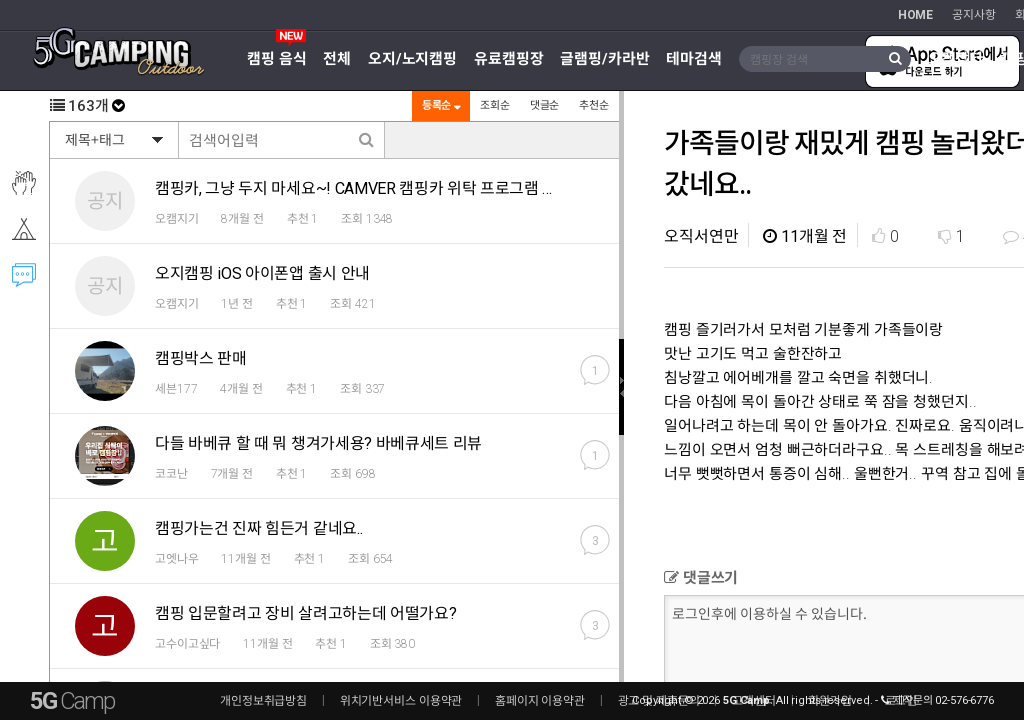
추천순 (593, 105)
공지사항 (974, 15)
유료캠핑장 (508, 59)
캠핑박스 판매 (201, 358)
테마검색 (694, 59)
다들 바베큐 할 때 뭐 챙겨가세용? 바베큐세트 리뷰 (318, 443)
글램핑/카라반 (604, 59)
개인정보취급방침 (263, 701)
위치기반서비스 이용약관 (401, 701)
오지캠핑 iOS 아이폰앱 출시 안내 (262, 273)
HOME (916, 15)
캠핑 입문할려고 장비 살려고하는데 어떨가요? (305, 613)
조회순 (494, 105)
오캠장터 (956, 59)
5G (72, 701)
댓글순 (544, 105)
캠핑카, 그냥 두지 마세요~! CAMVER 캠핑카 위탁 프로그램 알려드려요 (385, 188)
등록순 (440, 105)
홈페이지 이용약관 (540, 701)
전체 (337, 59)
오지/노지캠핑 (412, 59)
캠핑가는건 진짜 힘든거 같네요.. (258, 528)
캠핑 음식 (276, 59)
